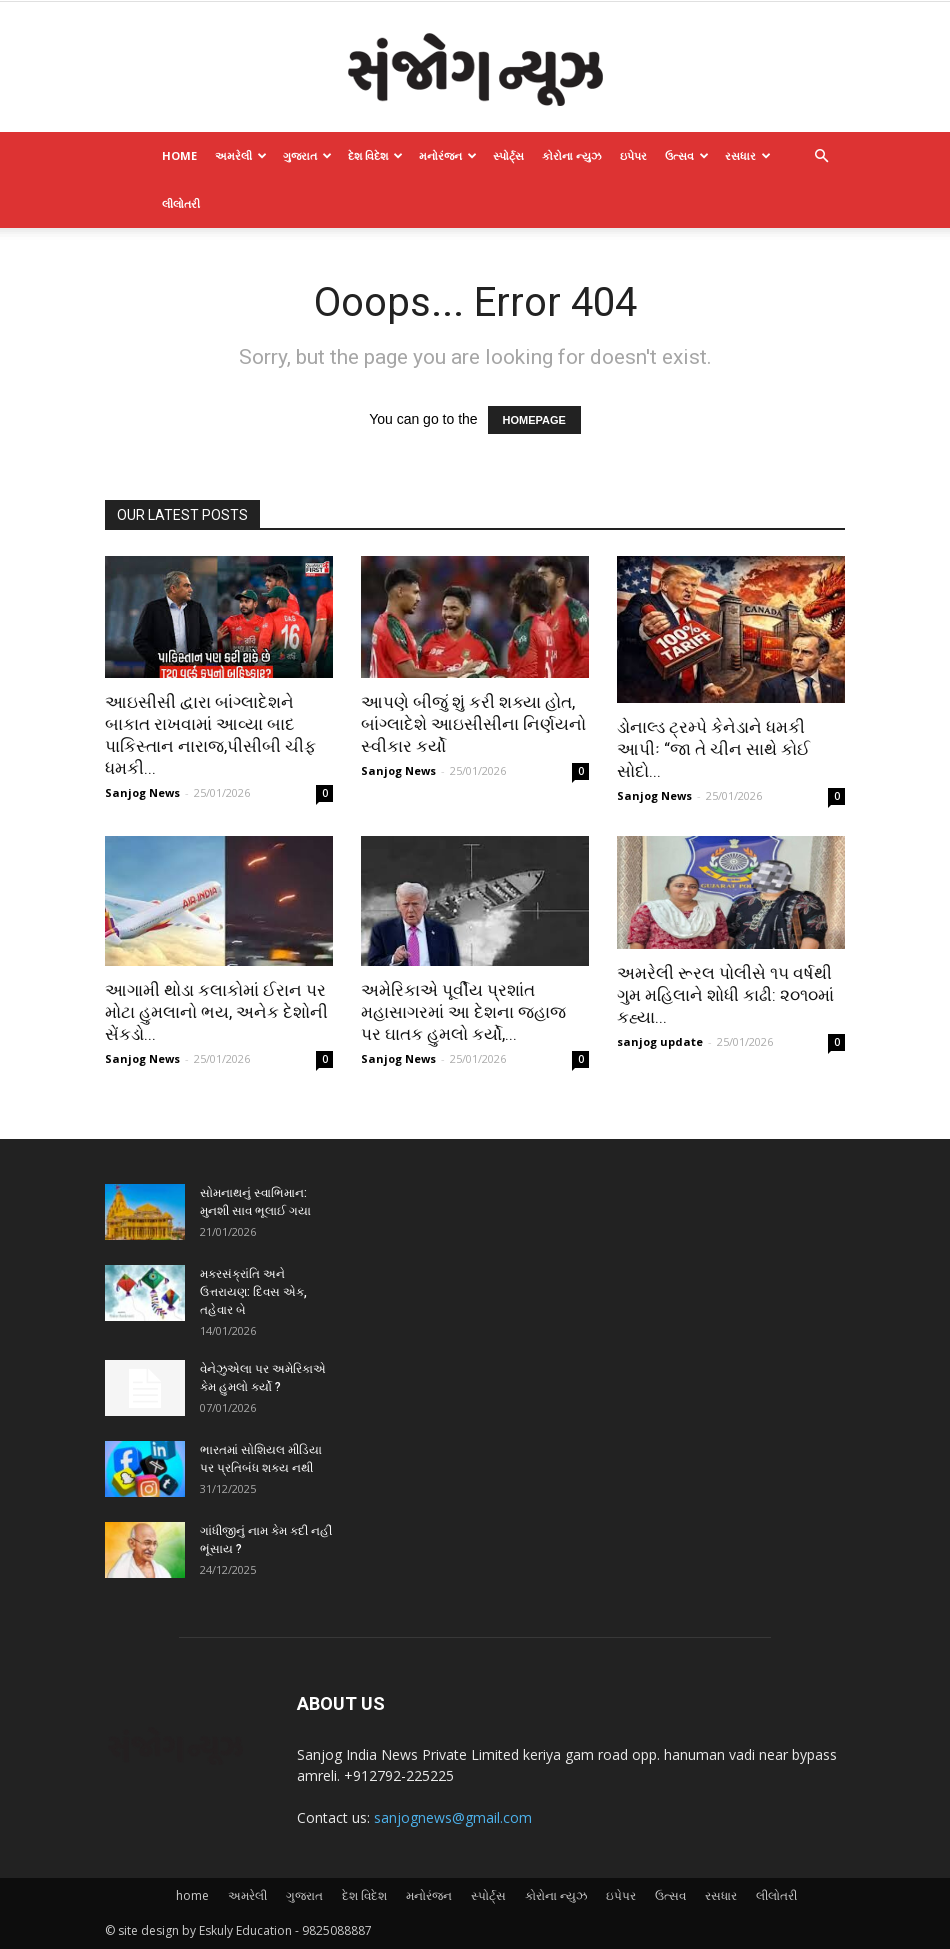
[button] (821, 156)
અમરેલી (241, 155)
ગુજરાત (307, 155)
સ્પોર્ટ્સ (508, 155)
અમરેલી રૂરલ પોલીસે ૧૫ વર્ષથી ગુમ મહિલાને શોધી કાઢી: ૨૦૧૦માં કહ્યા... (725, 995)
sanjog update (660, 1041)
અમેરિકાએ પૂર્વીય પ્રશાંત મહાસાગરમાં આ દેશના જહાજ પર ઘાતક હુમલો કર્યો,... (463, 1012)
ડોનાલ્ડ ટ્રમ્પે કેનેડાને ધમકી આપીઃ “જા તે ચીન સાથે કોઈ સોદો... (713, 749)
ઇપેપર (633, 155)
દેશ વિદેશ (375, 155)
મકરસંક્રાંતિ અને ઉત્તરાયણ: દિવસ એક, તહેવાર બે (253, 1292)
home (179, 155)
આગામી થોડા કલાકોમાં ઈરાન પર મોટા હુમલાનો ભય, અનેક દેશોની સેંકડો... (216, 1012)
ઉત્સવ (687, 155)
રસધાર (748, 155)
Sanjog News (142, 792)
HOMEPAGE (534, 420)
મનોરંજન (448, 155)
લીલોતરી (181, 203)
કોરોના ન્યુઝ (572, 155)
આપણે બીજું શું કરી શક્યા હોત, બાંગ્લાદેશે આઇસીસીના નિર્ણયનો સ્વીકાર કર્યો (473, 724)
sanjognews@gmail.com (453, 1817)
